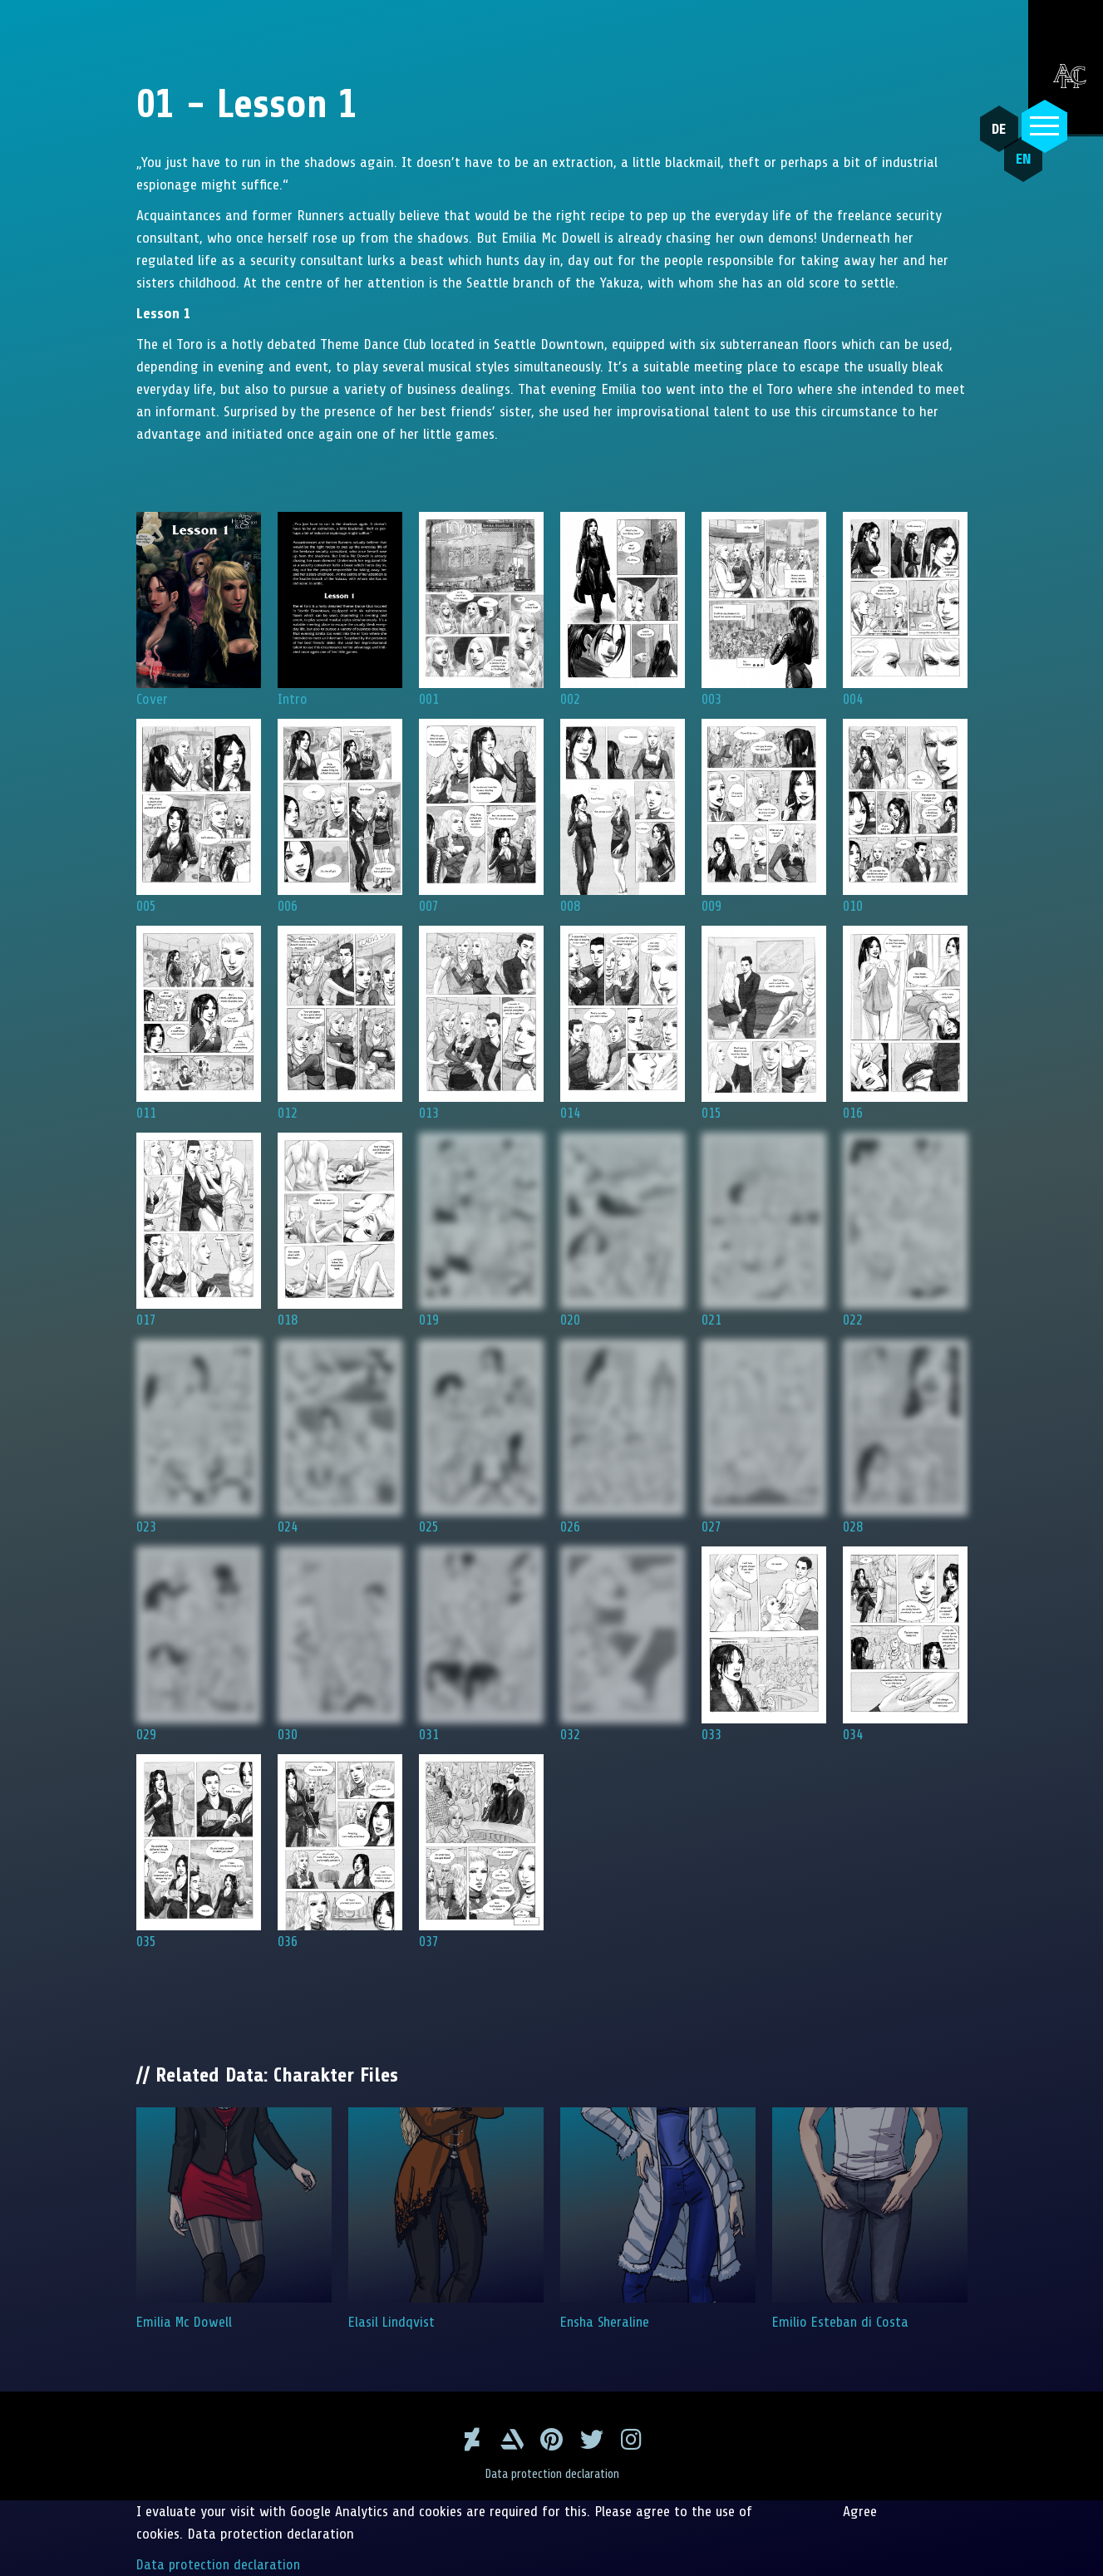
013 (481, 1023)
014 (622, 1023)
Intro (340, 609)
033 (764, 1644)
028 (905, 1437)
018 (340, 1230)
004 (905, 609)
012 (340, 1023)
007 (481, 816)
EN (1015, 167)
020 (622, 1230)
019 (481, 1230)
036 (340, 1851)
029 (198, 1644)
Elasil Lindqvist (446, 2218)
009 (764, 816)
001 (481, 609)
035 (198, 1851)
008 (622, 816)
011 (198, 1023)
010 (905, 816)
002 (622, 609)
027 (764, 1437)
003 (764, 609)
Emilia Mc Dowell (234, 2218)
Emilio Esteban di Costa (870, 2218)
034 (905, 1644)
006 (340, 816)
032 (622, 1644)
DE (995, 128)
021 (764, 1230)
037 (481, 1851)
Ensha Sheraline (658, 2218)
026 (622, 1437)
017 (198, 1230)
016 (905, 1023)
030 (340, 1644)
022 (905, 1230)
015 (764, 1023)
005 (198, 816)
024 (340, 1437)
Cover (198, 609)
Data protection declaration (551, 2473)
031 (481, 1644)
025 (481, 1437)
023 (198, 1437)
